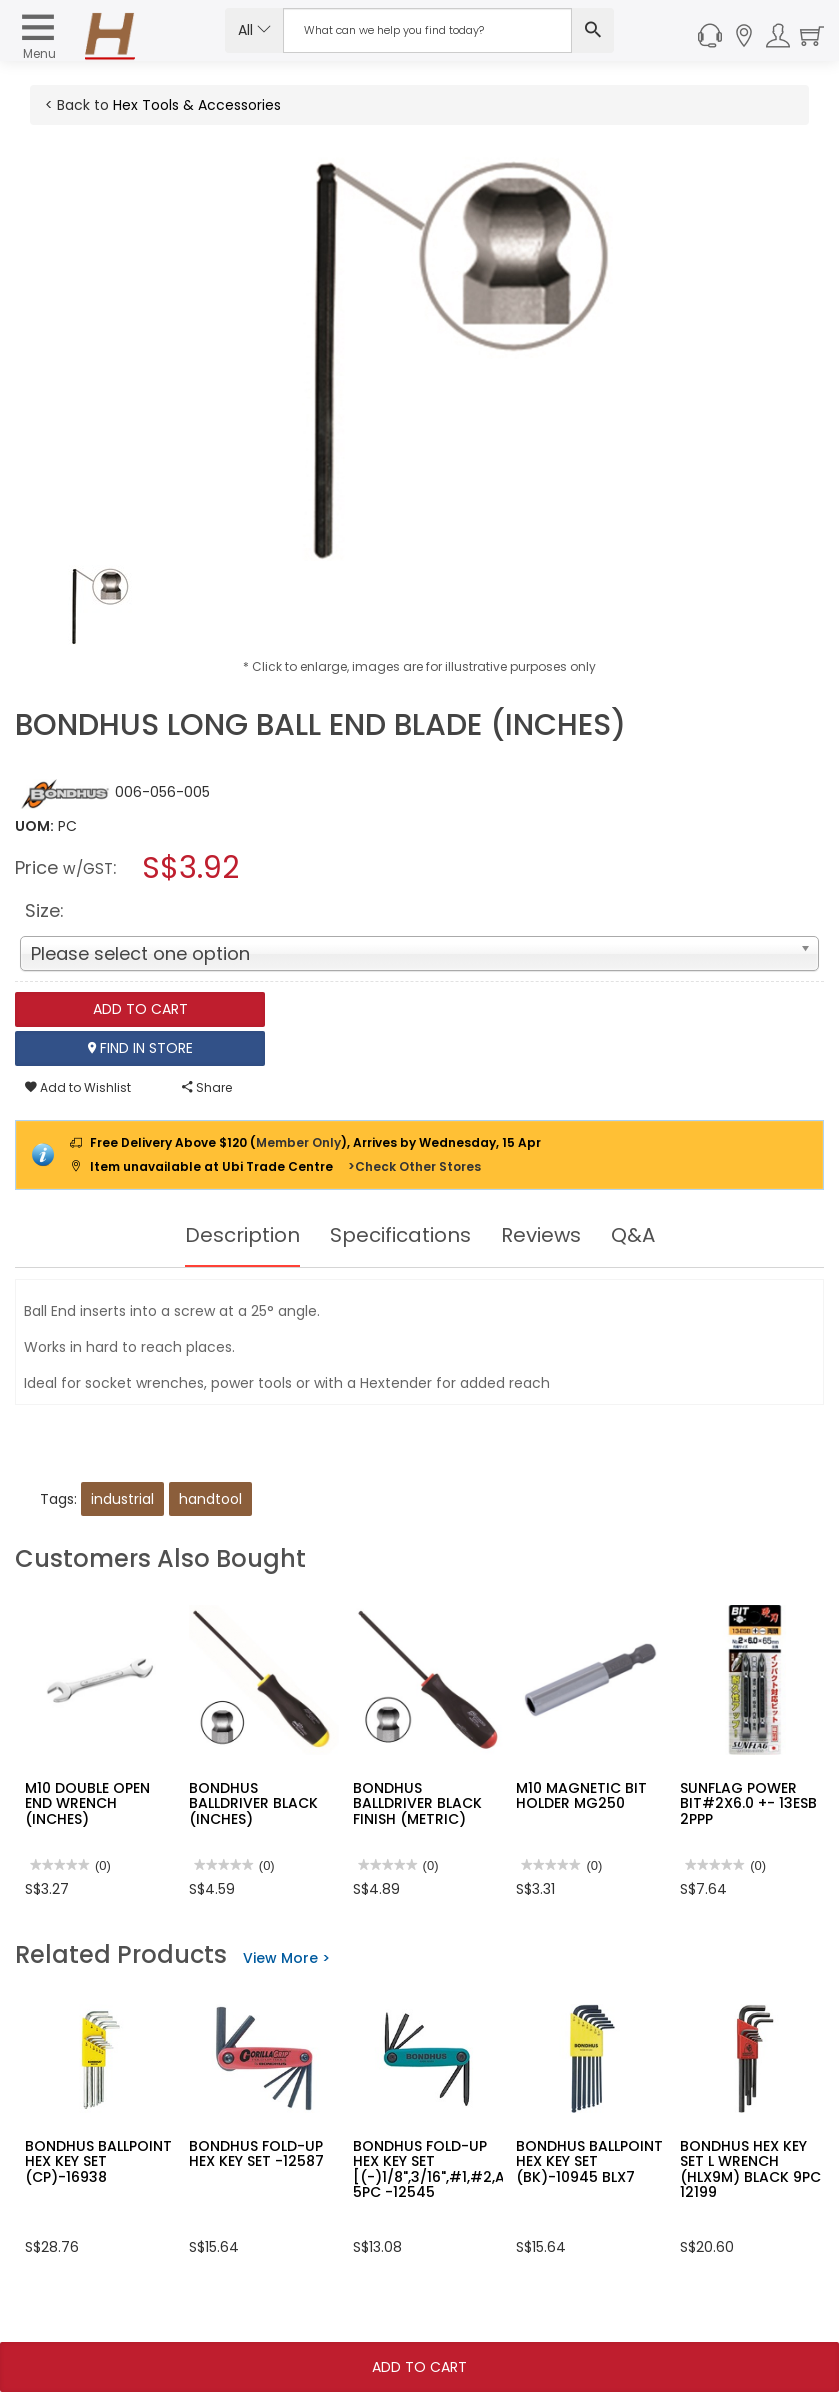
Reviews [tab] (541, 1235)
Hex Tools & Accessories (197, 105)
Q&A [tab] (633, 1235)
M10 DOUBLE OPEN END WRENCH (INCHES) (87, 1803)
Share (207, 1087)
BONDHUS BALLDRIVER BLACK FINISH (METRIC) (417, 1803)
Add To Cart (419, 2367)
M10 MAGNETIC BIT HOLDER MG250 (581, 1795)
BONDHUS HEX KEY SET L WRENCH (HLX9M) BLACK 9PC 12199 (750, 2169)
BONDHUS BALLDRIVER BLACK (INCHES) (253, 1803)
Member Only (298, 1142)
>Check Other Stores (414, 1166)
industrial (122, 1499)
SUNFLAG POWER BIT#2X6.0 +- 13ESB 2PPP (748, 1803)
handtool (210, 1499)
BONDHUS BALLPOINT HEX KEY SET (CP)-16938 (98, 2161)
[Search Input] (428, 30)
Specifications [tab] (400, 1235)
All (254, 30)
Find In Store (140, 1048)
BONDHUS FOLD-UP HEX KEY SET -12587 (256, 2153)
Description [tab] (242, 1235)
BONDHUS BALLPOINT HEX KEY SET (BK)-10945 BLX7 (589, 2161)
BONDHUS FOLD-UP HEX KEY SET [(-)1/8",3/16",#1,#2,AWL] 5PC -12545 (442, 2169)
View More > (286, 1958)
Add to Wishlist (78, 1087)
